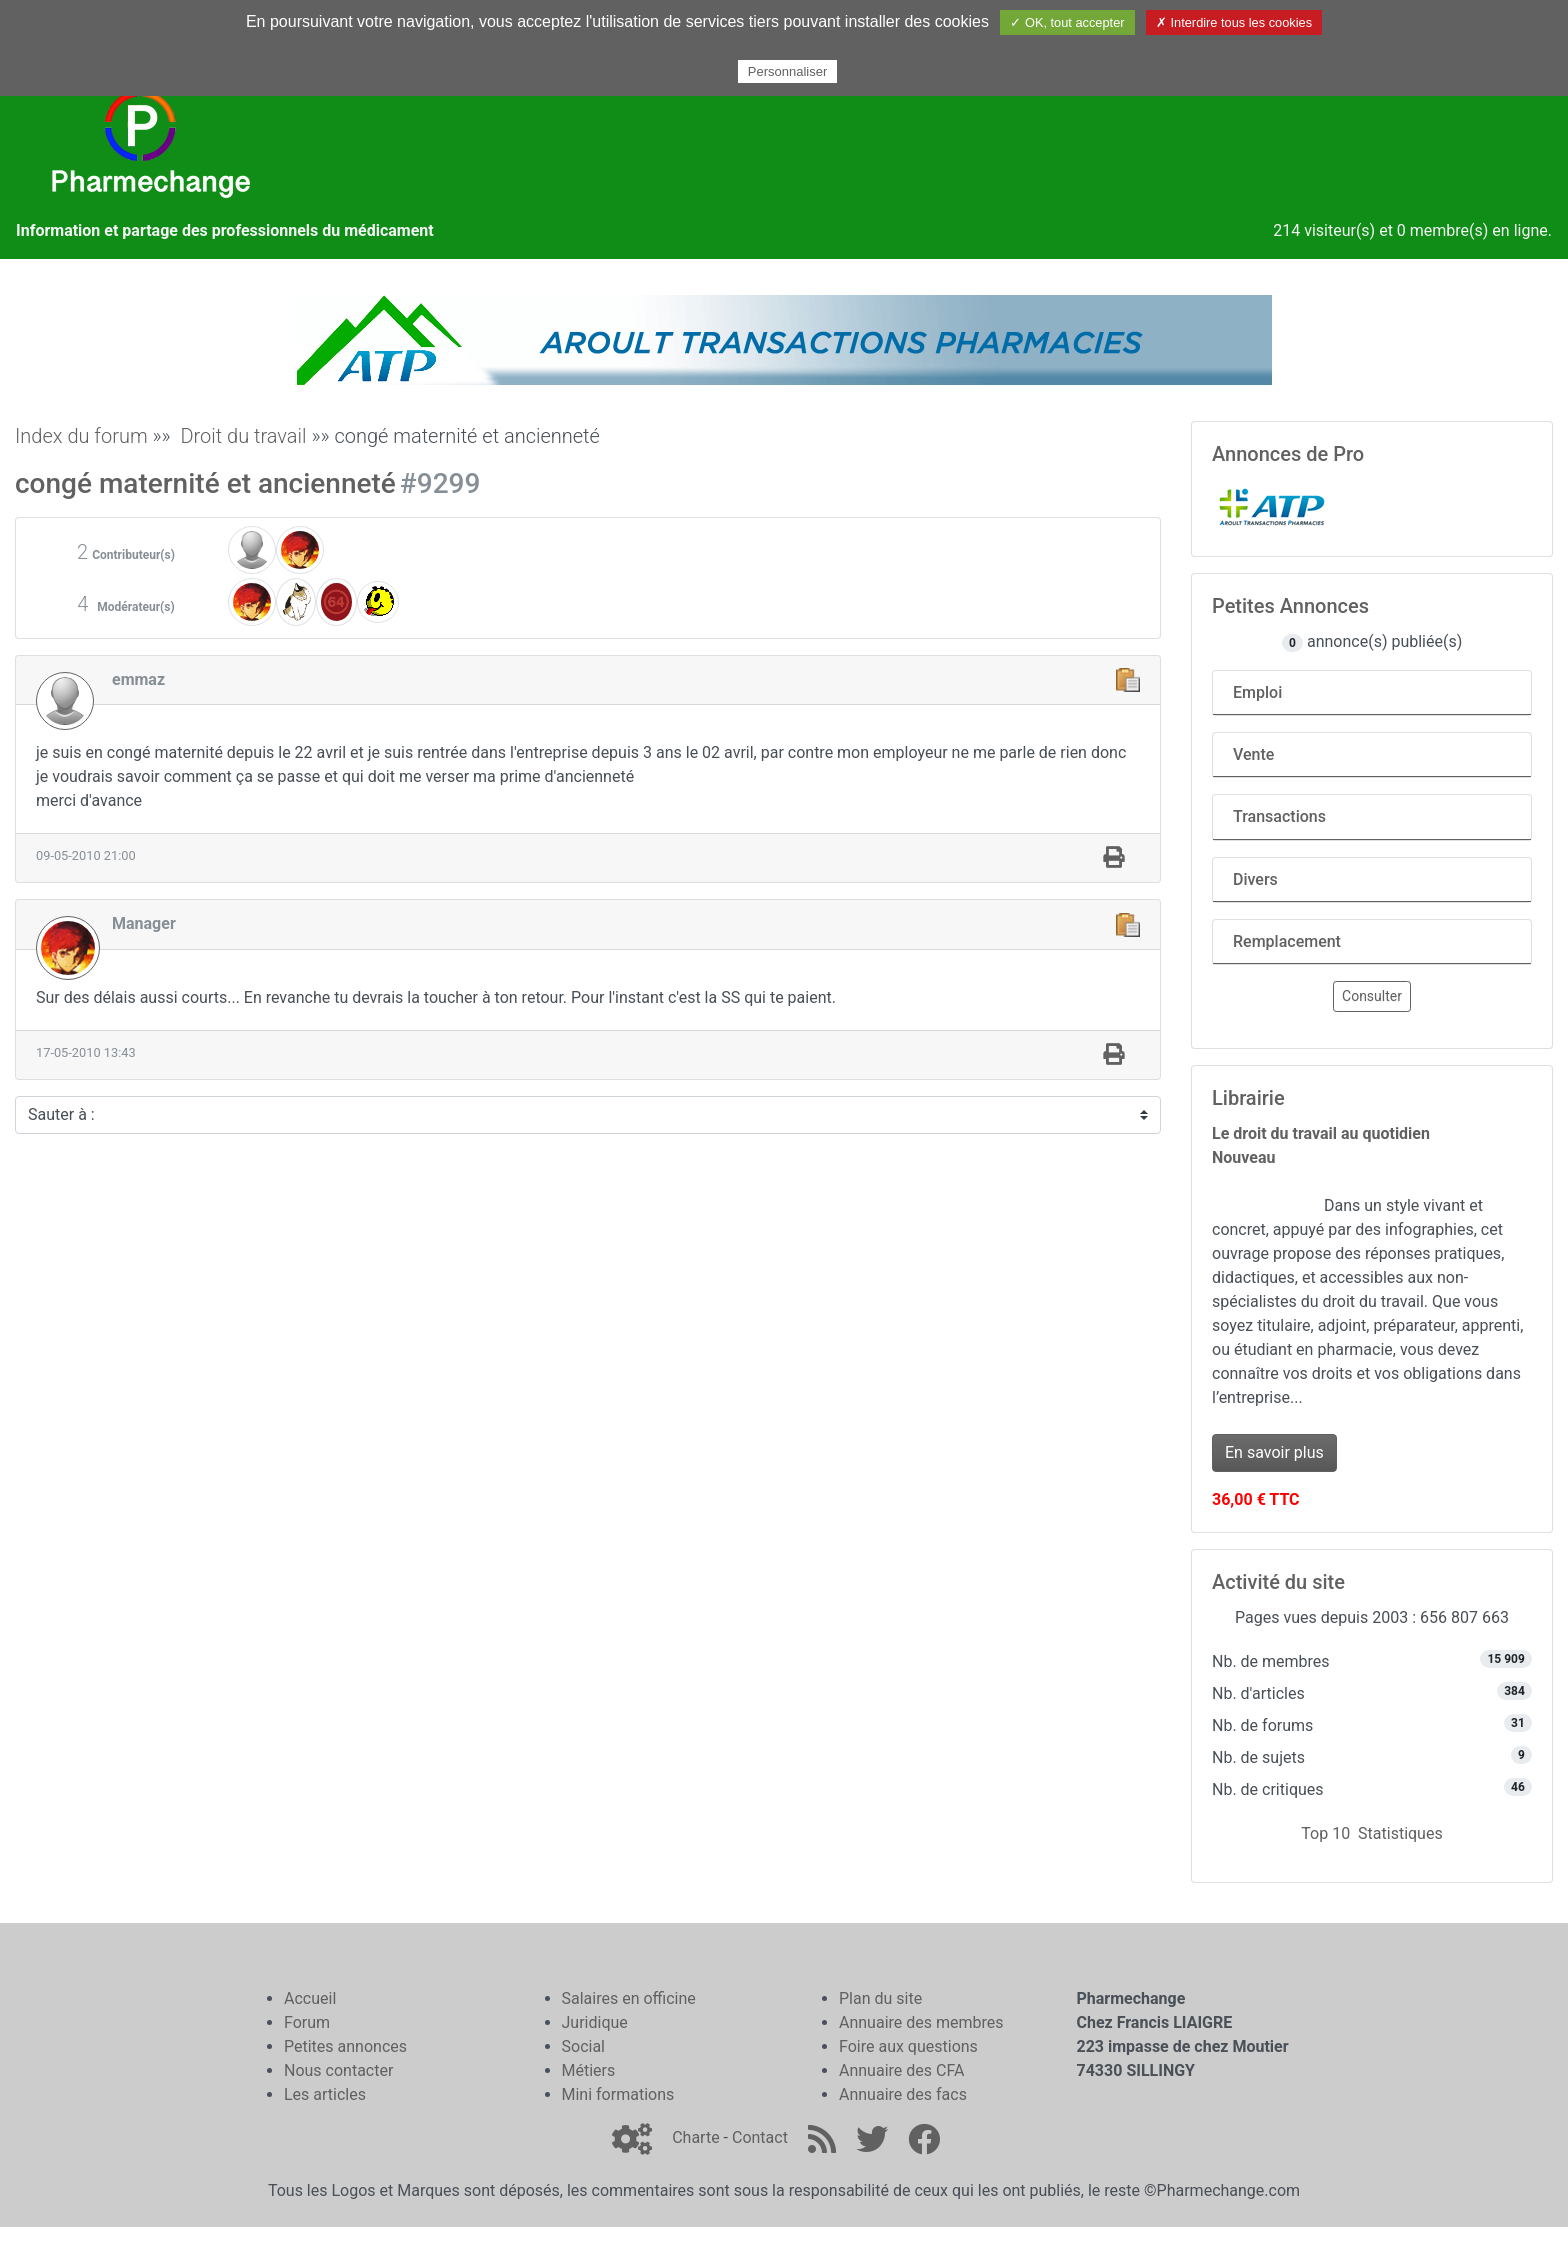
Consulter (1372, 996)
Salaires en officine (629, 1998)
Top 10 (1325, 1833)
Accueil (310, 1998)
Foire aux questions (908, 2046)
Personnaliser (788, 71)
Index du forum (81, 436)
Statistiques (1400, 1833)
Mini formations (618, 2094)
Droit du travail (243, 436)
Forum (307, 2022)
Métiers (589, 2070)
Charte (695, 2137)
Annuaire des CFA (901, 2070)
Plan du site (880, 1998)
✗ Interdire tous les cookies (1234, 22)
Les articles (325, 2094)
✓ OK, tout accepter (1067, 22)
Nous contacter (338, 2070)
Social (583, 2046)
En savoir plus (1274, 1452)
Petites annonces (345, 2046)
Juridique (595, 2022)
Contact (760, 2137)
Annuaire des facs (903, 2094)
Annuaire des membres (921, 2022)
